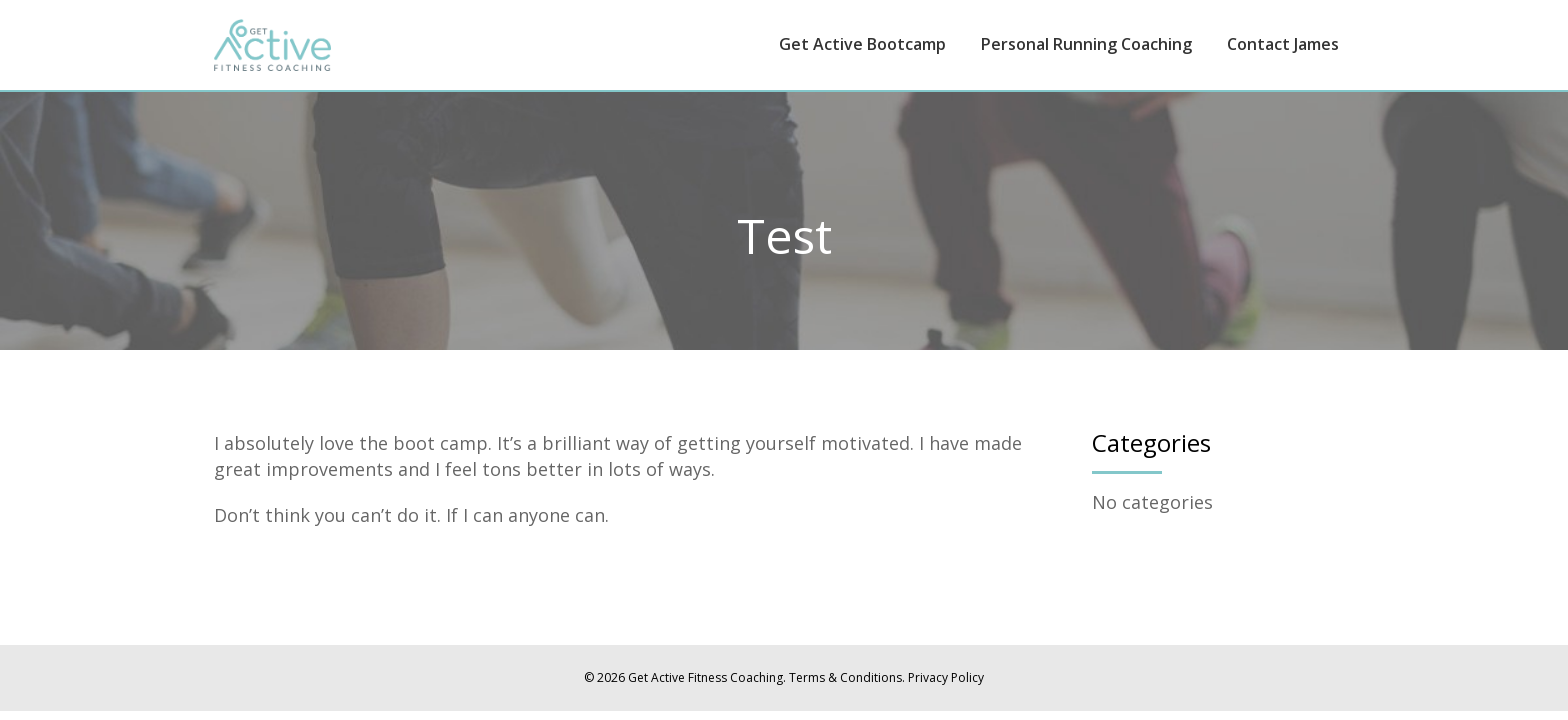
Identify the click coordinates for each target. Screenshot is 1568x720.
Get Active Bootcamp (862, 44)
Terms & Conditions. (847, 677)
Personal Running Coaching (1086, 44)
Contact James (1283, 44)
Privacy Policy (946, 677)
